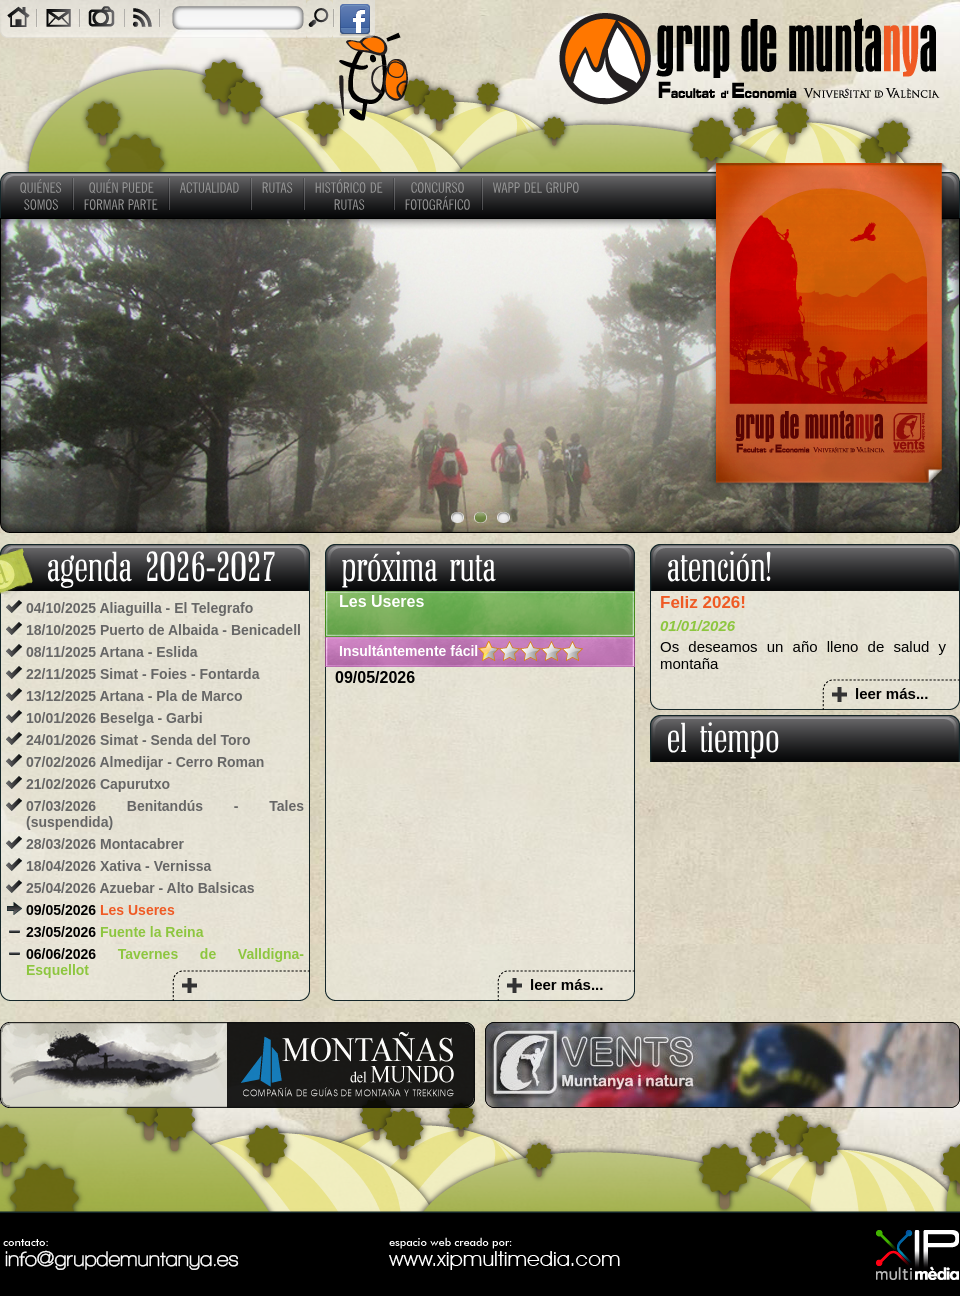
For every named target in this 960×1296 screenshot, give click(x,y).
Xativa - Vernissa (155, 866)
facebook (354, 19)
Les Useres (137, 910)
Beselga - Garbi (151, 718)
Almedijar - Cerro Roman (181, 762)
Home (18, 19)
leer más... (566, 984)
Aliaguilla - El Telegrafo (176, 608)
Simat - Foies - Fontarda (179, 674)
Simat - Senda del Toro (175, 740)
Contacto (58, 19)
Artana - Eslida (148, 652)
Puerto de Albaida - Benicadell (200, 630)
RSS (142, 19)
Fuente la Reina (151, 932)
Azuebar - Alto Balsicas (176, 888)
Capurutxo (135, 784)
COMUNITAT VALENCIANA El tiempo (805, 837)
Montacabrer (142, 844)
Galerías (102, 19)
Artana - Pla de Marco (170, 696)
